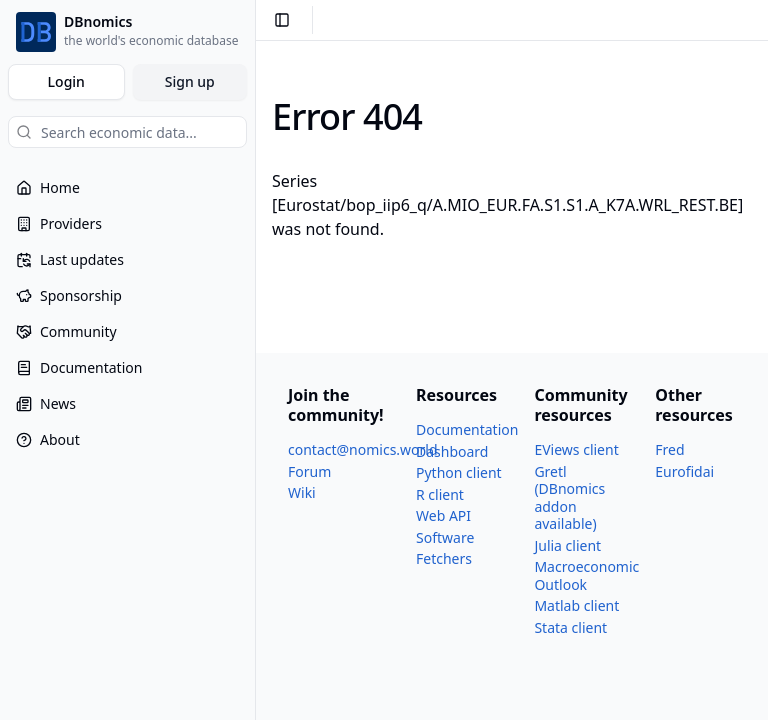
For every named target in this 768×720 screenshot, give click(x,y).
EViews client (576, 449)
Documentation (467, 429)
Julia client (567, 545)
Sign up (190, 81)
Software (445, 537)
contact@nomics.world (363, 449)
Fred (669, 449)
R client (440, 494)
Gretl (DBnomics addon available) (569, 498)
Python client (459, 472)
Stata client (570, 627)
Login (66, 81)
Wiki (302, 492)
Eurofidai (684, 471)
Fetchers (444, 558)
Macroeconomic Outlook (586, 575)
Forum (309, 471)
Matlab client (576, 605)
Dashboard (452, 451)
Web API (443, 515)
